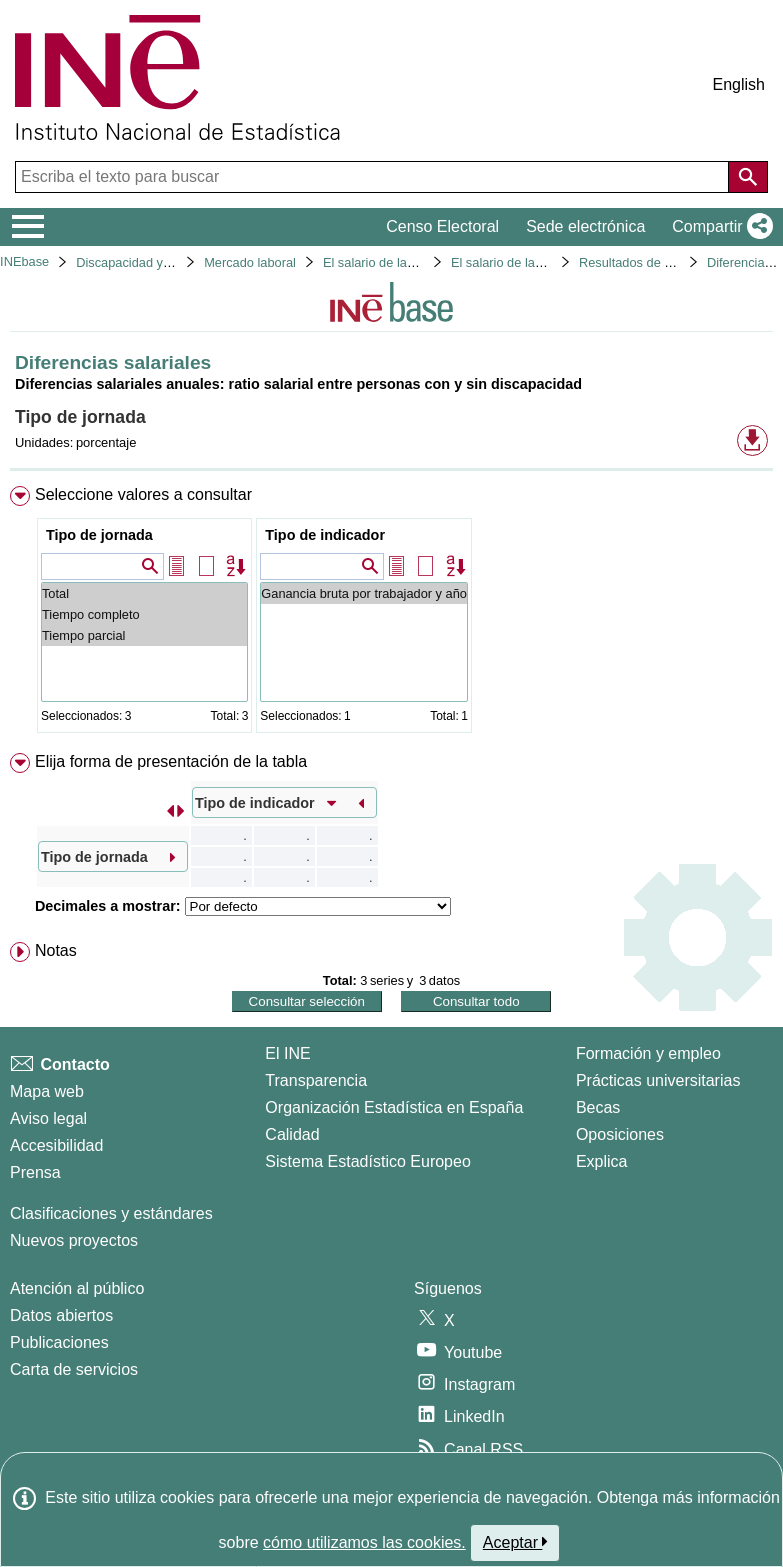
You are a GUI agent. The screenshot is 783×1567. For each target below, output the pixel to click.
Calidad (292, 1134)
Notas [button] (56, 950)
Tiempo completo (144, 614)
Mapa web (47, 1091)
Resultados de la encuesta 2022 (670, 262)
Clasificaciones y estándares (111, 1213)
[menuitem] (391, 613)
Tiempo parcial (144, 635)
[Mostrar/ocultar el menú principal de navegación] (28, 227)
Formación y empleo (648, 1053)
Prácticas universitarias (658, 1080)
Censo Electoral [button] (442, 226)
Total (144, 593)
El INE (287, 1053)
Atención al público (77, 1288)
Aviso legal (48, 1118)
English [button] (739, 84)
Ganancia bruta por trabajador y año (364, 593)
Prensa (35, 1172)
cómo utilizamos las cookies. (364, 1542)
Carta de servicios (74, 1369)
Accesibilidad (56, 1145)
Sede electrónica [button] (585, 226)
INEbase (24, 261)
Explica (602, 1161)
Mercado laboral (250, 262)
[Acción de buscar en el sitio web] (748, 177)
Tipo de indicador (325, 535)
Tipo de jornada (99, 535)
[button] (718, 227)
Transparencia (316, 1080)
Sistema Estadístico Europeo (367, 1161)
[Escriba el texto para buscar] (374, 177)
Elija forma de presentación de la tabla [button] (171, 761)
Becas (598, 1107)
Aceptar (515, 1542)
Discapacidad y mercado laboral (167, 262)
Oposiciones (620, 1134)
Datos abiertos (61, 1315)
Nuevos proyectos (74, 1240)
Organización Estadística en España (394, 1107)
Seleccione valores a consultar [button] (143, 494)
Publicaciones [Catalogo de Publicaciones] (59, 1342)
